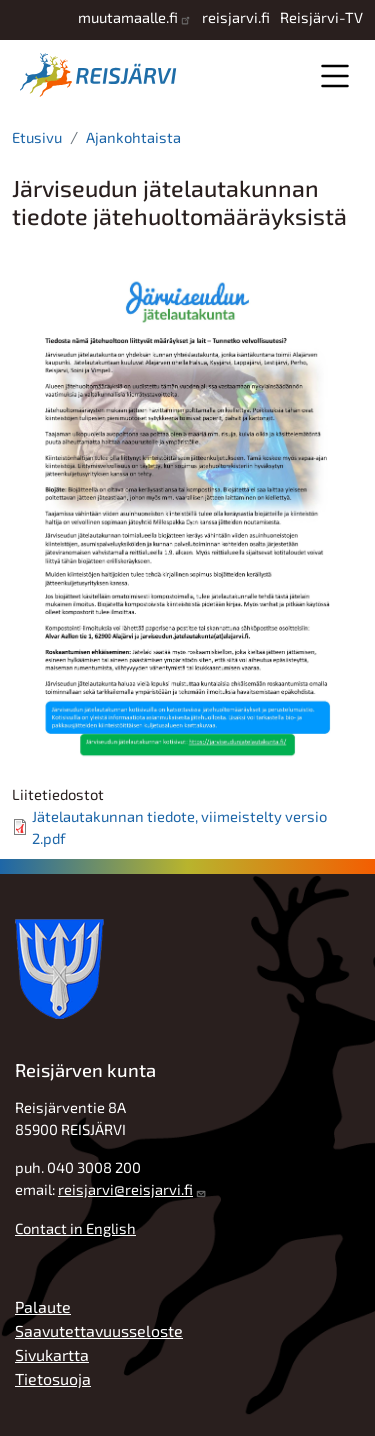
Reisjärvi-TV (321, 17)
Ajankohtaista (133, 137)
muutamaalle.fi (128, 17)
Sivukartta (52, 1354)
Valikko (334, 75)
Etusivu (37, 137)
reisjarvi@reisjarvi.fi (125, 1189)
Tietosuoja (53, 1378)
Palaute (43, 1306)
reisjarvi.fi (236, 17)
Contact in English (75, 1228)
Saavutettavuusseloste (99, 1330)
